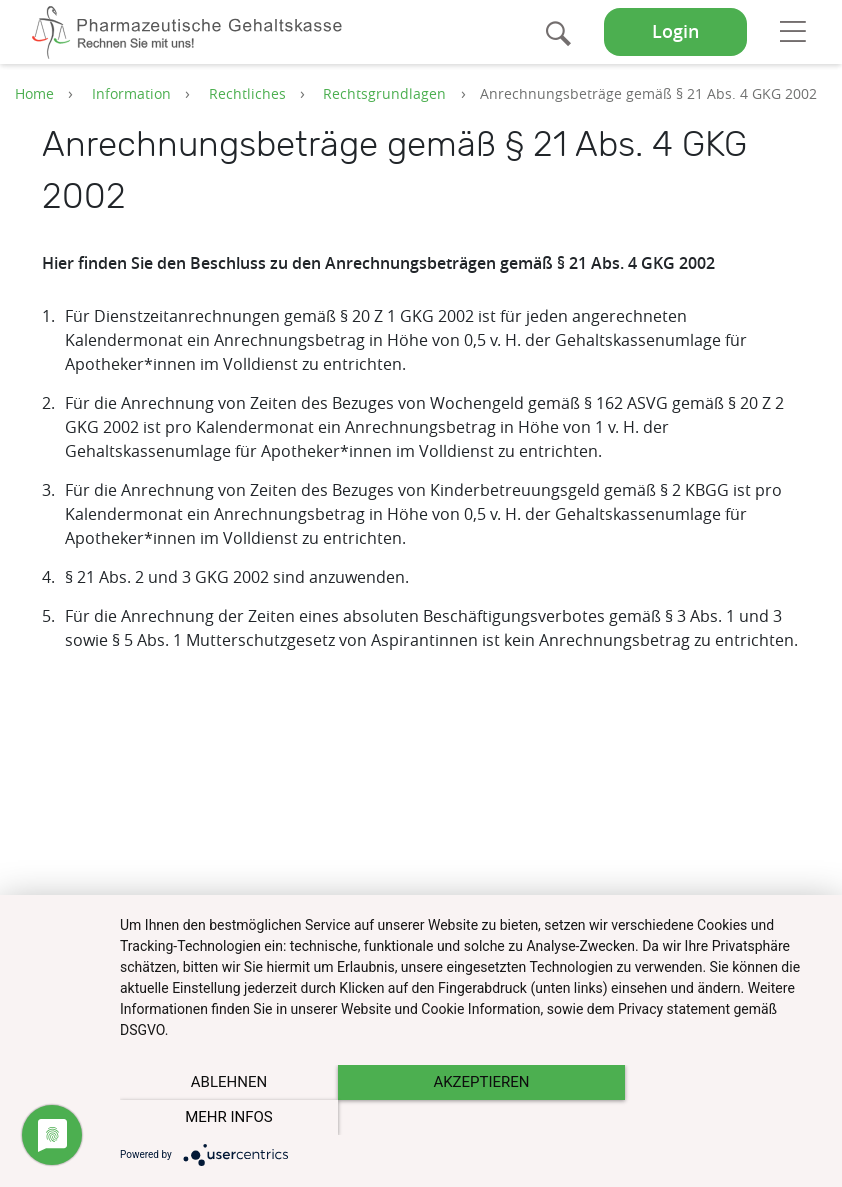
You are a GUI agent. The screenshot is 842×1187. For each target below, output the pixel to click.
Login (675, 31)
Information (131, 93)
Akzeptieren (471, 1118)
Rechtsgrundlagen (384, 93)
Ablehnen (225, 1118)
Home (34, 93)
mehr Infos (717, 1118)
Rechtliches (247, 93)
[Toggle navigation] (792, 31)
